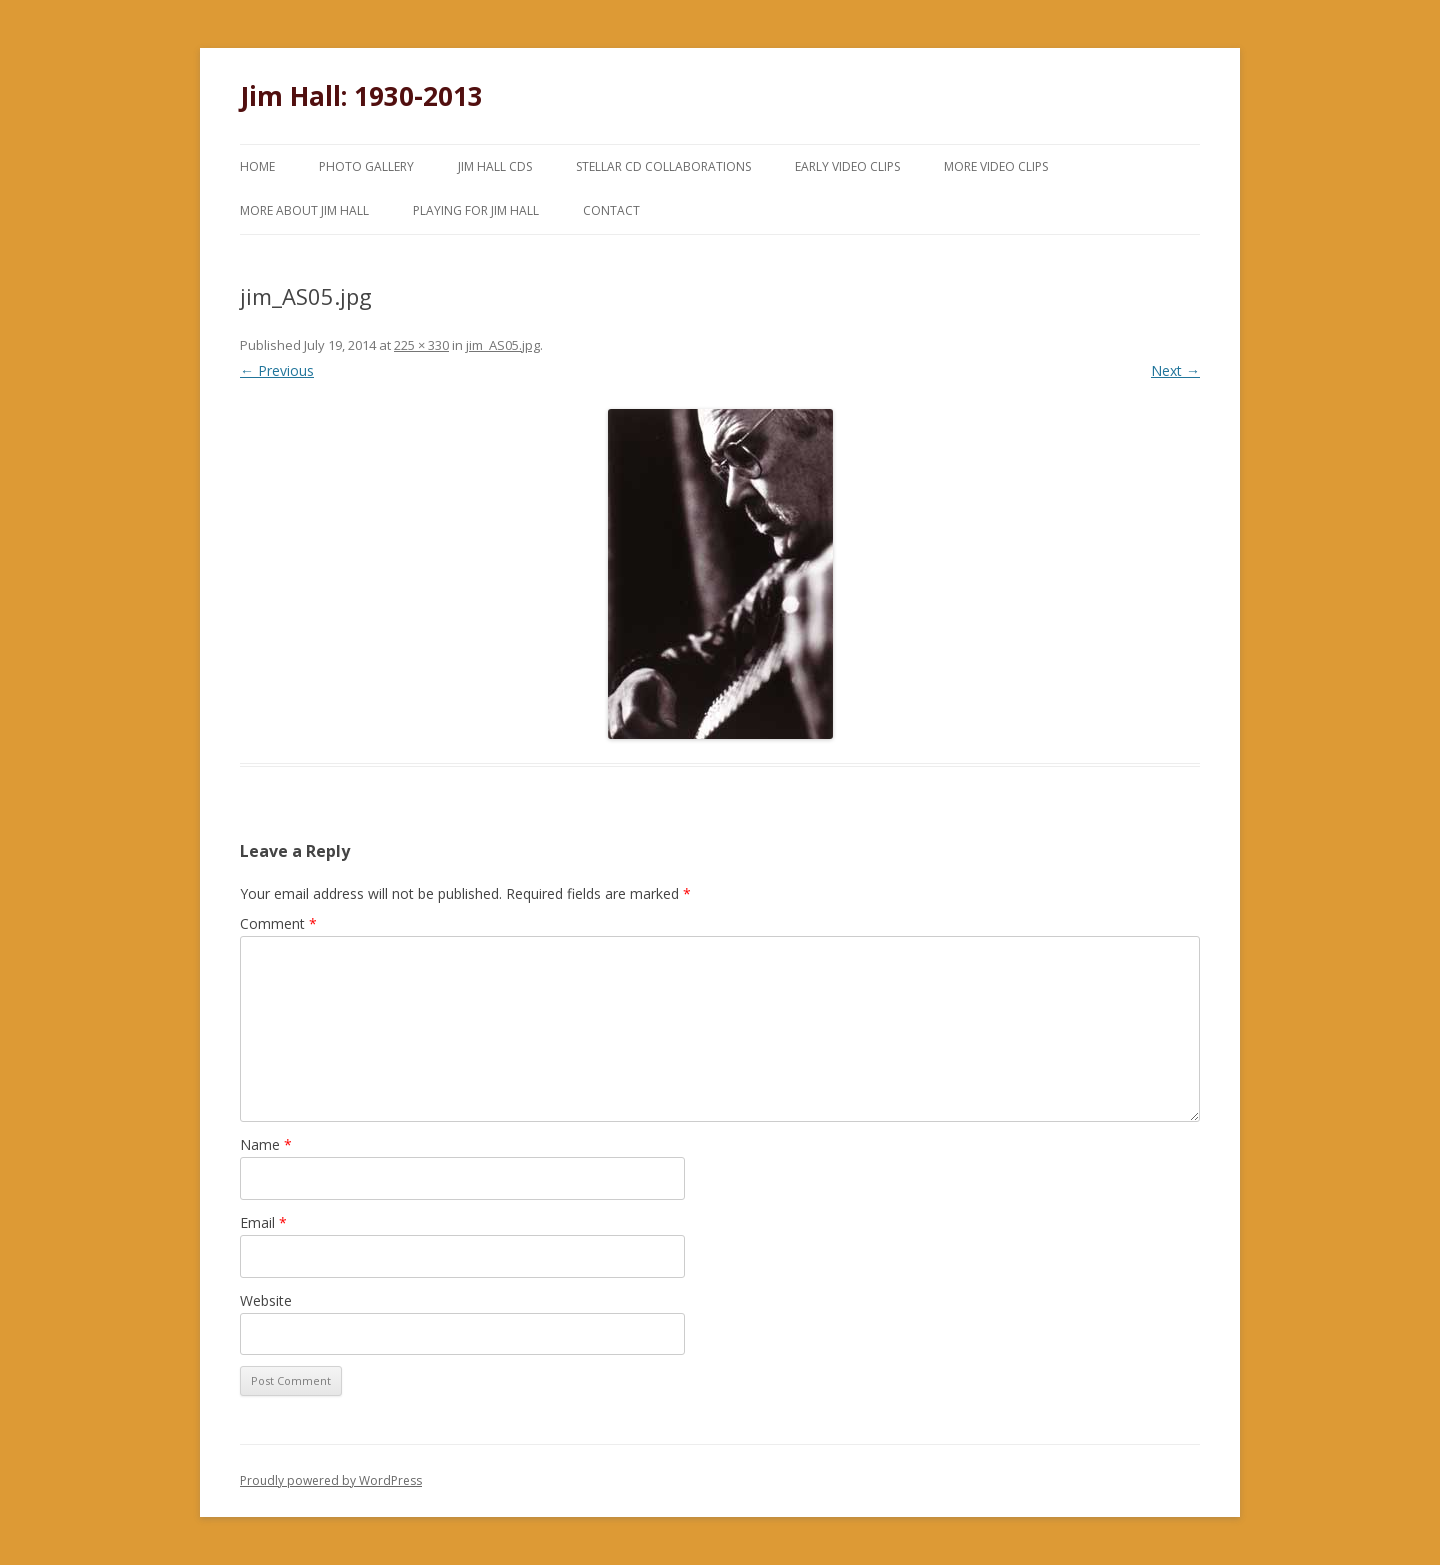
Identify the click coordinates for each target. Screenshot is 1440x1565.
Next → (1175, 370)
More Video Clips (996, 166)
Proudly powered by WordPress (331, 1480)
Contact (611, 210)
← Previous (277, 370)
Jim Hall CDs (495, 166)
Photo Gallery (366, 166)
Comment (278, 923)
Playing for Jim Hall (476, 210)
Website (266, 1300)
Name (266, 1144)
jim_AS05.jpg (503, 345)
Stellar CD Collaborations (663, 166)
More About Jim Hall (304, 210)
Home (257, 166)
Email (263, 1222)
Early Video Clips (847, 166)
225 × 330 (421, 345)
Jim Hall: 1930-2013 (361, 96)
